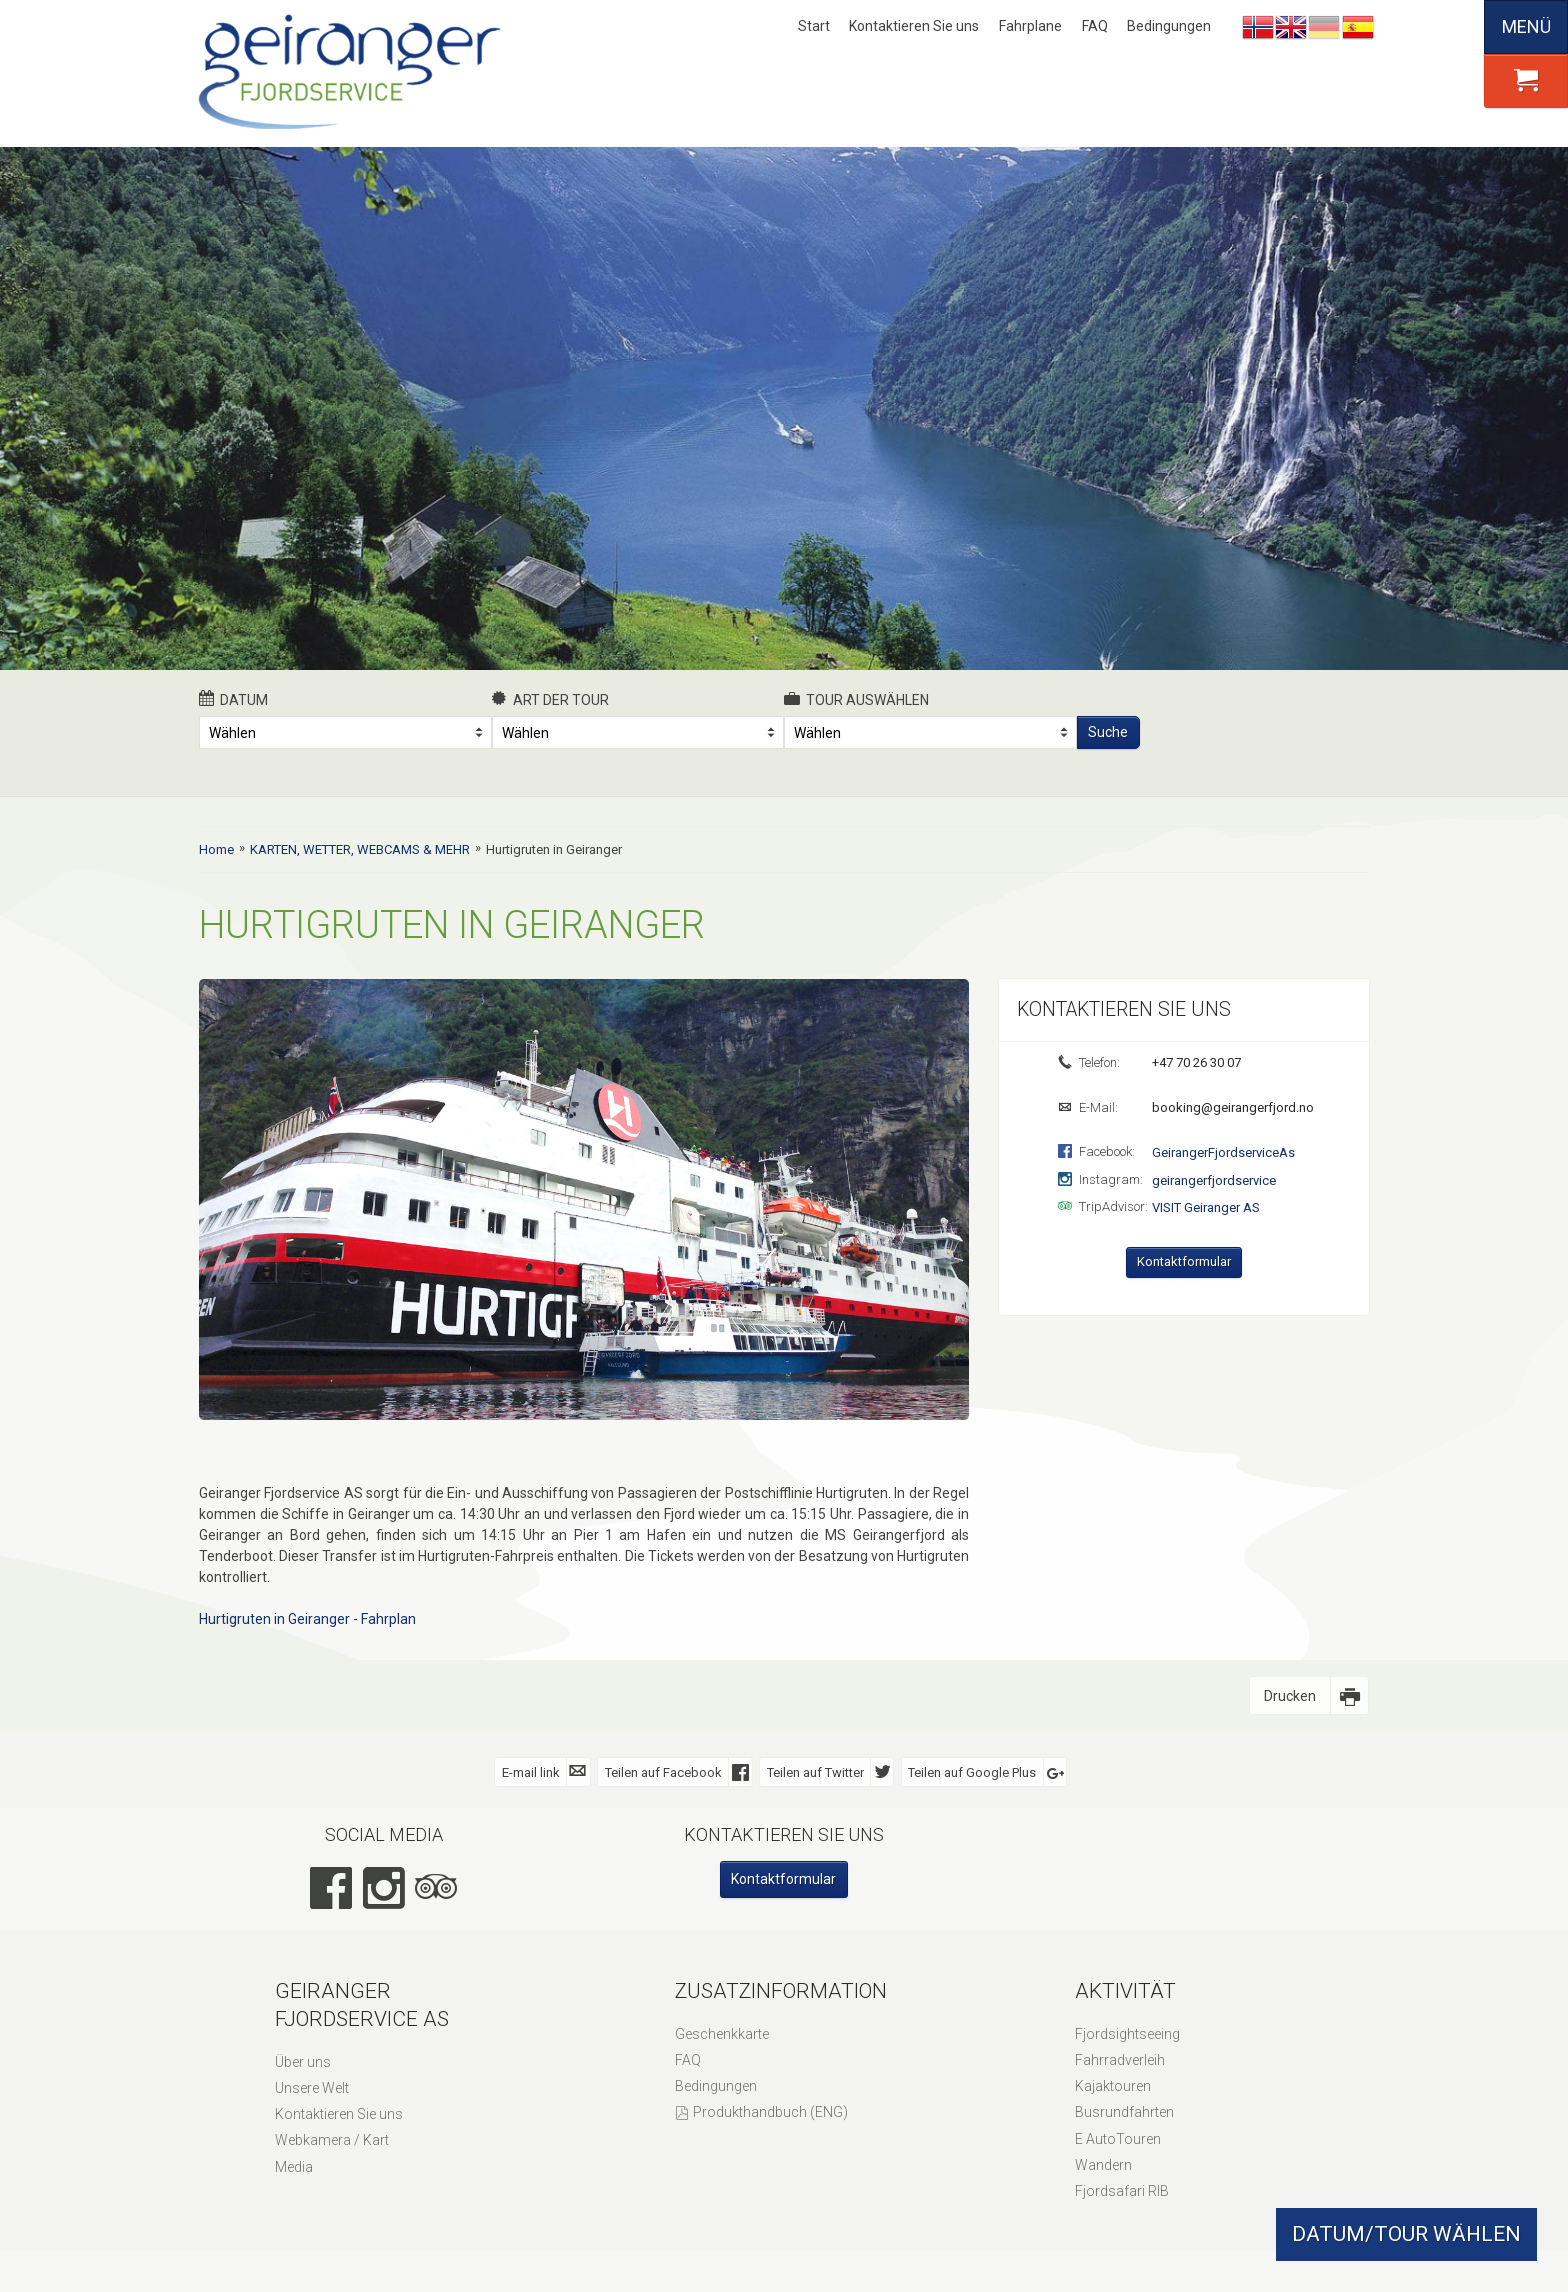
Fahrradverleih (1120, 2060)
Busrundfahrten (1124, 2112)
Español (1358, 27)
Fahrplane (1030, 26)
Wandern (1103, 2165)
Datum (233, 699)
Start (814, 26)
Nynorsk (1258, 27)
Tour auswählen (856, 699)
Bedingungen (1169, 26)
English (1291, 27)
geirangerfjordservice (1214, 1180)
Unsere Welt (312, 2088)
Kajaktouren (1113, 2086)
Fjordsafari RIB (1122, 2191)
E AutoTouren (1118, 2139)
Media (294, 2167)
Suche (1108, 732)
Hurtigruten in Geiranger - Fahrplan (307, 1619)
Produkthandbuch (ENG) (770, 2112)
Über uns (303, 2062)
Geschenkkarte (722, 2034)
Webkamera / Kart (332, 2140)
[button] (1526, 81)
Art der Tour (551, 699)
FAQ (1095, 26)
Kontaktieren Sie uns (914, 26)
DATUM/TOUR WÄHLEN (1406, 2234)
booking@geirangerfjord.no (1231, 1107)
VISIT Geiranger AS (1206, 1207)
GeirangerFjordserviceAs (1223, 1152)
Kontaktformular (1184, 1261)
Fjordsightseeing (1127, 2034)
